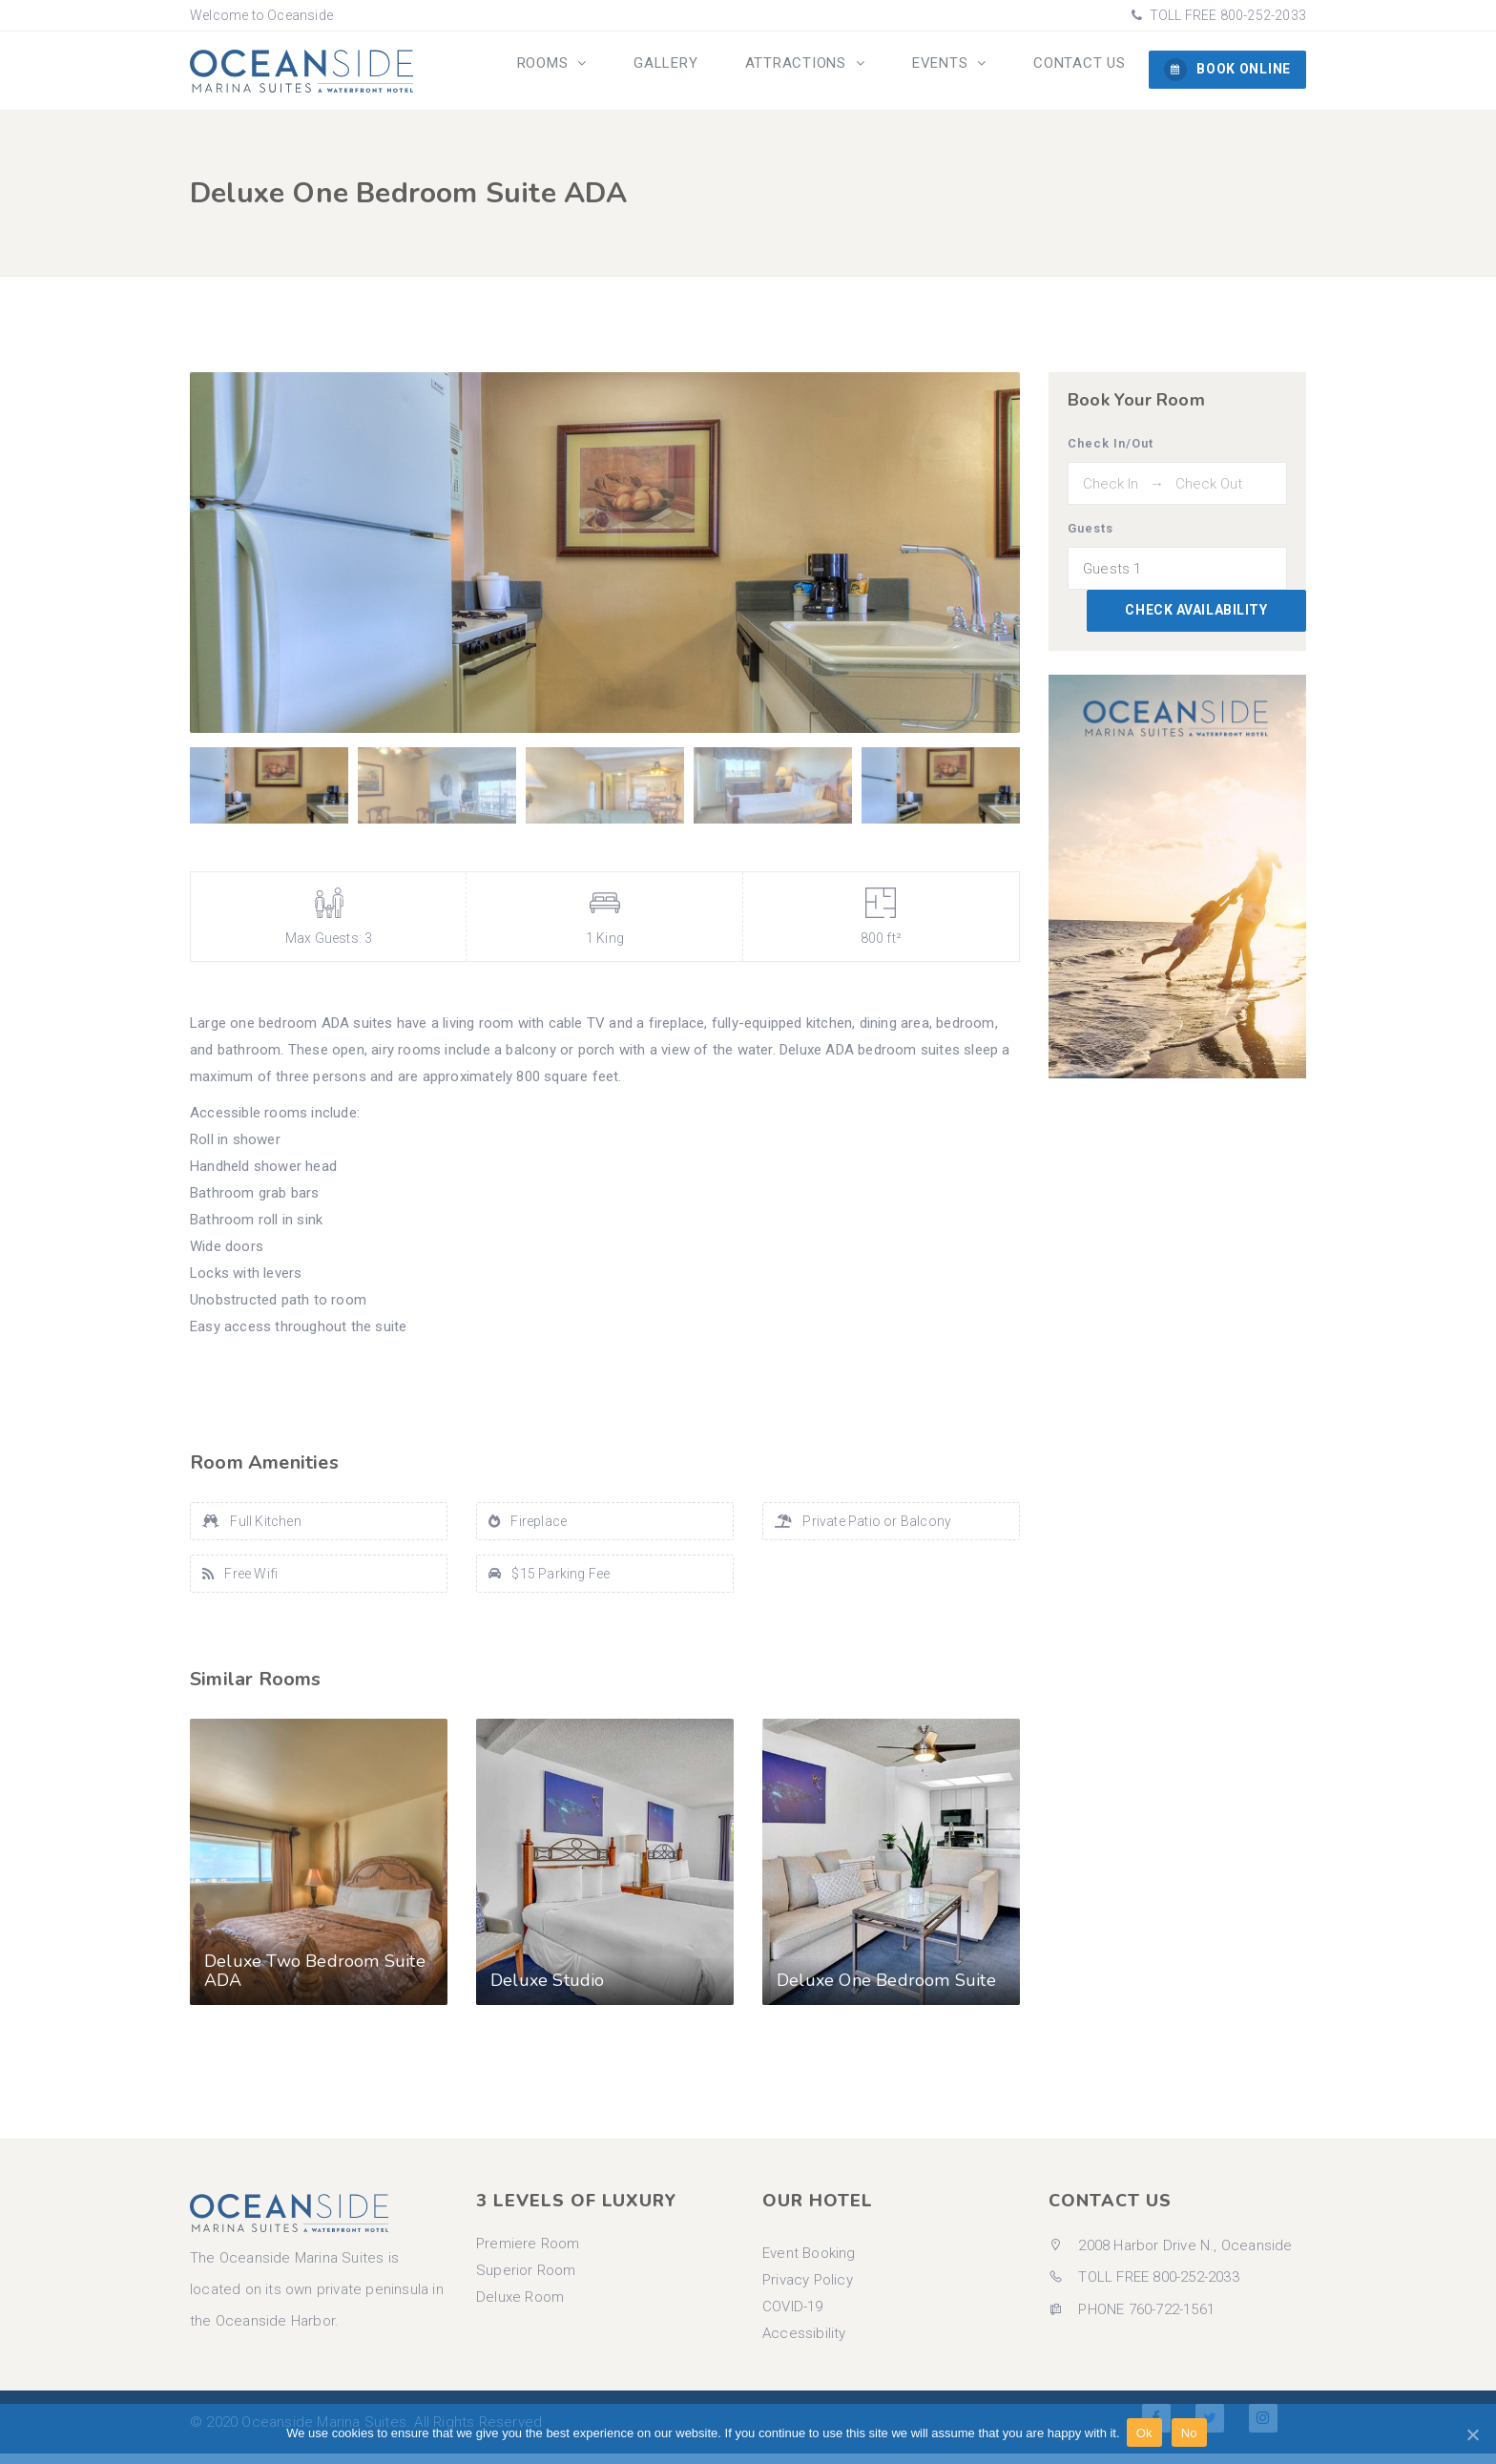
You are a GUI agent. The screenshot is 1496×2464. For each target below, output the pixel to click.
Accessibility (804, 2343)
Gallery (697, 71)
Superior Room (526, 2280)
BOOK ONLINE (1227, 69)
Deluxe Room (520, 2307)
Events (955, 71)
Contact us (1084, 71)
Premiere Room (528, 2254)
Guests (1090, 539)
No (1192, 2434)
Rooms (585, 71)
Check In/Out (1110, 454)
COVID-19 (792, 2317)
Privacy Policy (807, 2290)
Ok (1147, 2434)
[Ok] (1472, 2434)
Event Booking (809, 2263)
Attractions (820, 71)
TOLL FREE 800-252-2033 (1226, 15)
